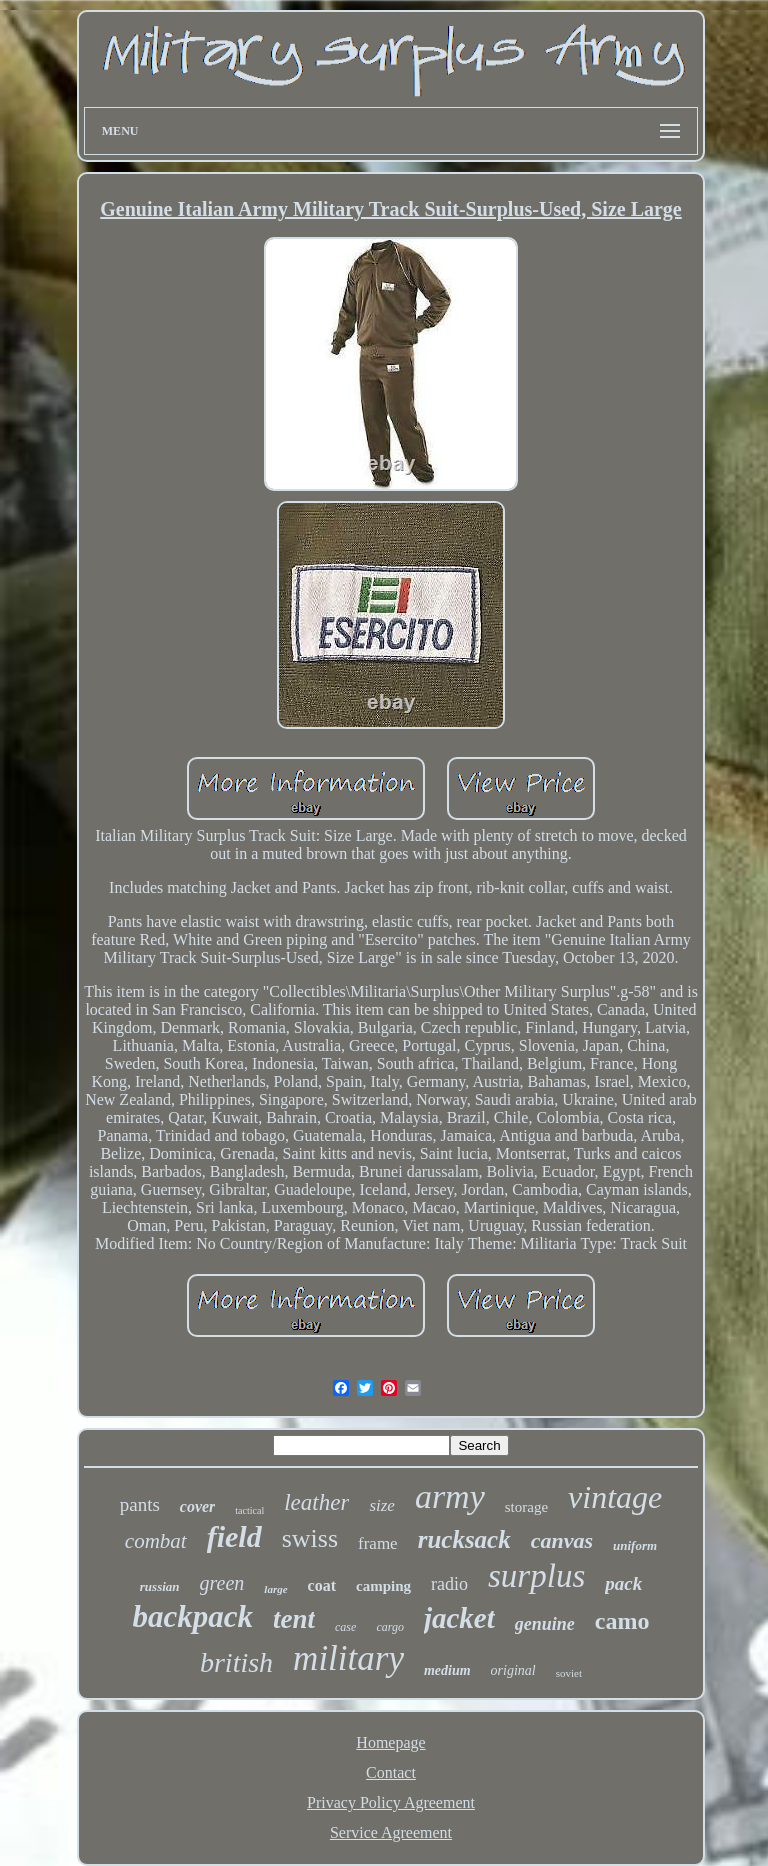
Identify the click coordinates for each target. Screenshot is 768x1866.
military (348, 1658)
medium (447, 1670)
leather (316, 1502)
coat (322, 1585)
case (345, 1627)
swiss (310, 1538)
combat (156, 1541)
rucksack (464, 1539)
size (382, 1505)
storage (526, 1507)
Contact (391, 1772)
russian (160, 1586)
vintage (615, 1497)
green (222, 1583)
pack (623, 1583)
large (275, 1589)
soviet (569, 1673)
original (513, 1670)
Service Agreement (391, 1832)
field (234, 1536)
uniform (635, 1545)
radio (449, 1584)
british (236, 1662)
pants (140, 1504)
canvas (562, 1540)
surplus (536, 1576)
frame (378, 1543)
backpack (193, 1616)
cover (198, 1506)
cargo (390, 1627)
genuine (545, 1624)
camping (383, 1586)
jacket (459, 1618)
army (450, 1496)
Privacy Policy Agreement (391, 1802)
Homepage (390, 1742)
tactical (249, 1510)
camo (622, 1621)
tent (294, 1619)
